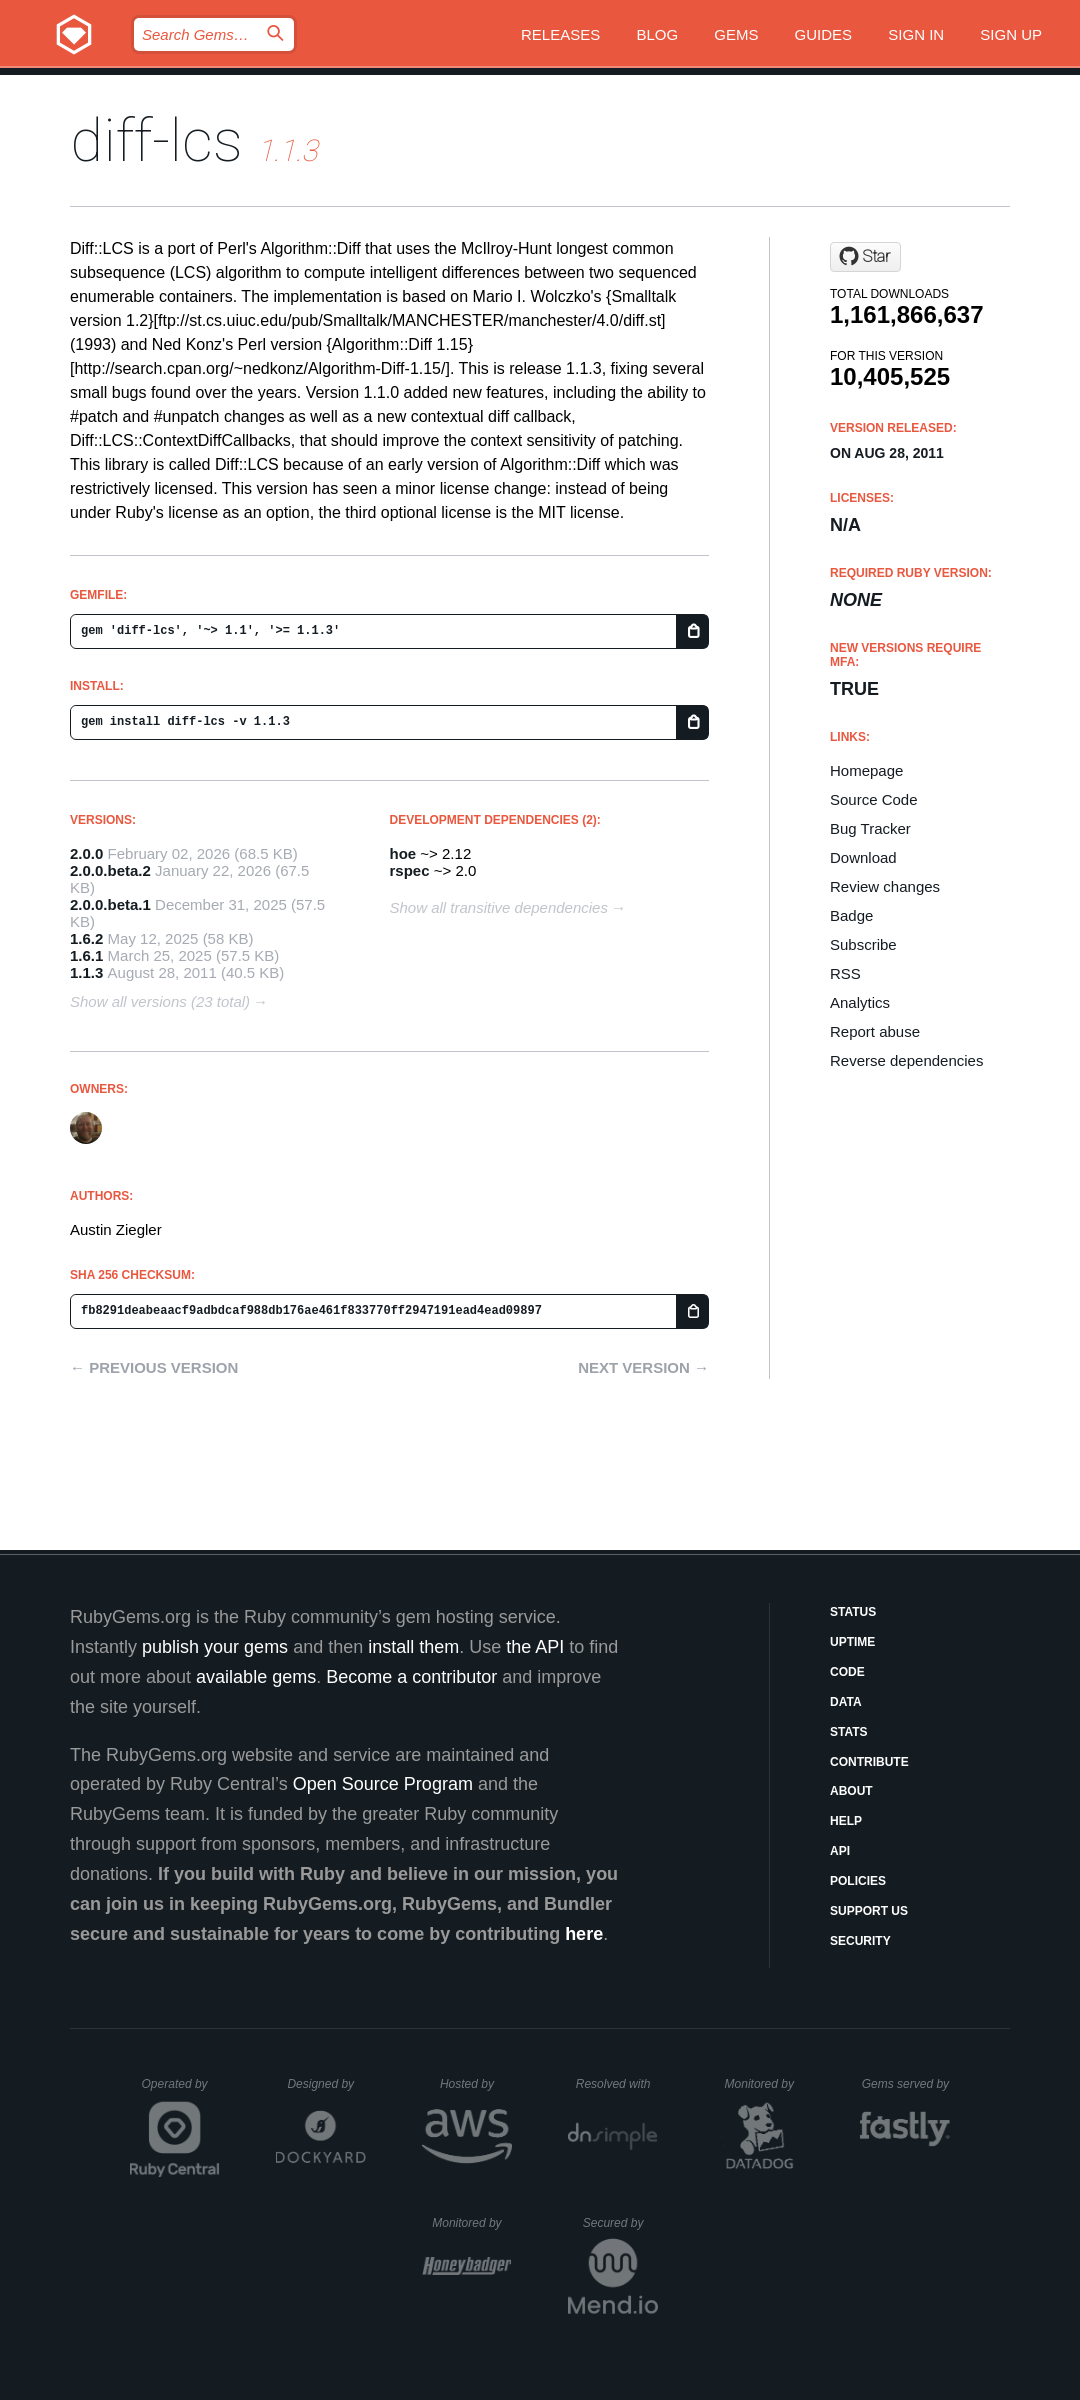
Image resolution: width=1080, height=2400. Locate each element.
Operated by (181, 2091)
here (584, 1934)
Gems (736, 34)
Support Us (869, 1911)
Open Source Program (383, 1784)
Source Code (874, 799)
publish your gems (215, 1647)
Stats (849, 1732)
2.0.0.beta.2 (110, 870)
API (840, 1851)
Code (847, 1672)
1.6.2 (86, 938)
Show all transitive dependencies (499, 907)
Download (863, 857)
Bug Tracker (870, 828)
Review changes (885, 886)
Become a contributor (411, 1677)
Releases (560, 34)
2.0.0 (86, 853)
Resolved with (617, 2084)
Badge (851, 915)
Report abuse (875, 1031)
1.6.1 (86, 955)
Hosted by (476, 2084)
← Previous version (154, 1367)
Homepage (866, 770)
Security (860, 1941)
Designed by (326, 2084)
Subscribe (863, 944)
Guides (824, 34)
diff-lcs (156, 140)
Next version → (643, 1367)
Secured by (620, 2223)
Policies (858, 1881)
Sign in (916, 34)
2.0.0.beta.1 (110, 904)
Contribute (869, 1762)
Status (853, 1612)
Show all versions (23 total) (160, 1001)
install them (413, 1647)
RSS (845, 973)
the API (535, 1647)
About (851, 1791)
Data (846, 1702)
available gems (256, 1677)
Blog (657, 34)
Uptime (852, 1642)
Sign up (1011, 34)
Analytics (860, 1002)
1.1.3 (86, 972)
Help (846, 1821)
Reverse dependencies (906, 1060)
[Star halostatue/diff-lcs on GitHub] (865, 257)
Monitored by (765, 2084)
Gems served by (906, 2084)
